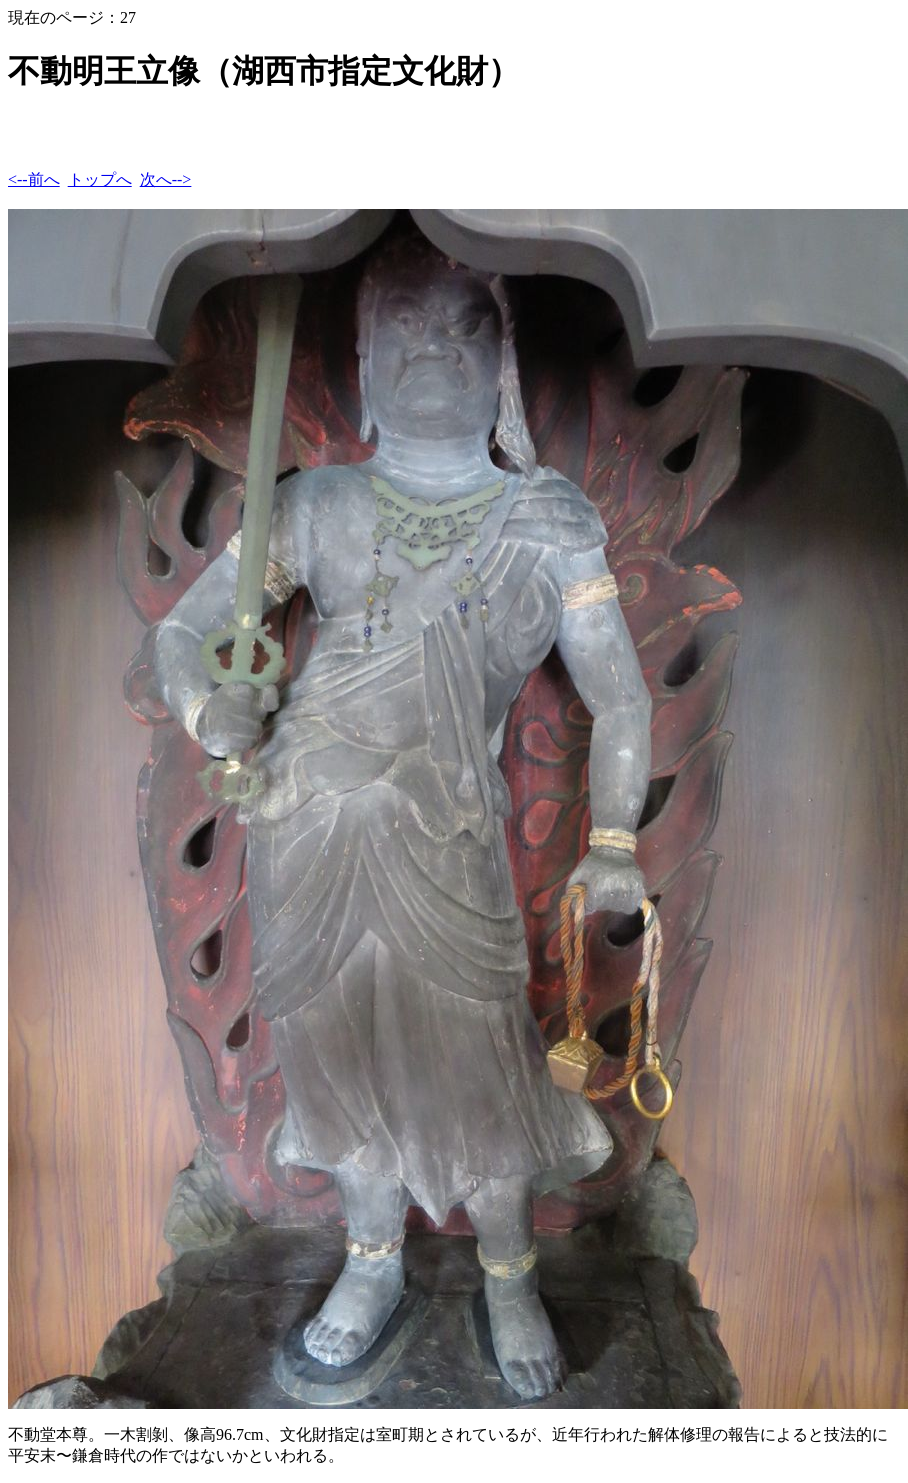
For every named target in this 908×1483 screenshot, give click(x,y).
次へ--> (166, 179)
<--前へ (34, 179)
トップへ (100, 179)
